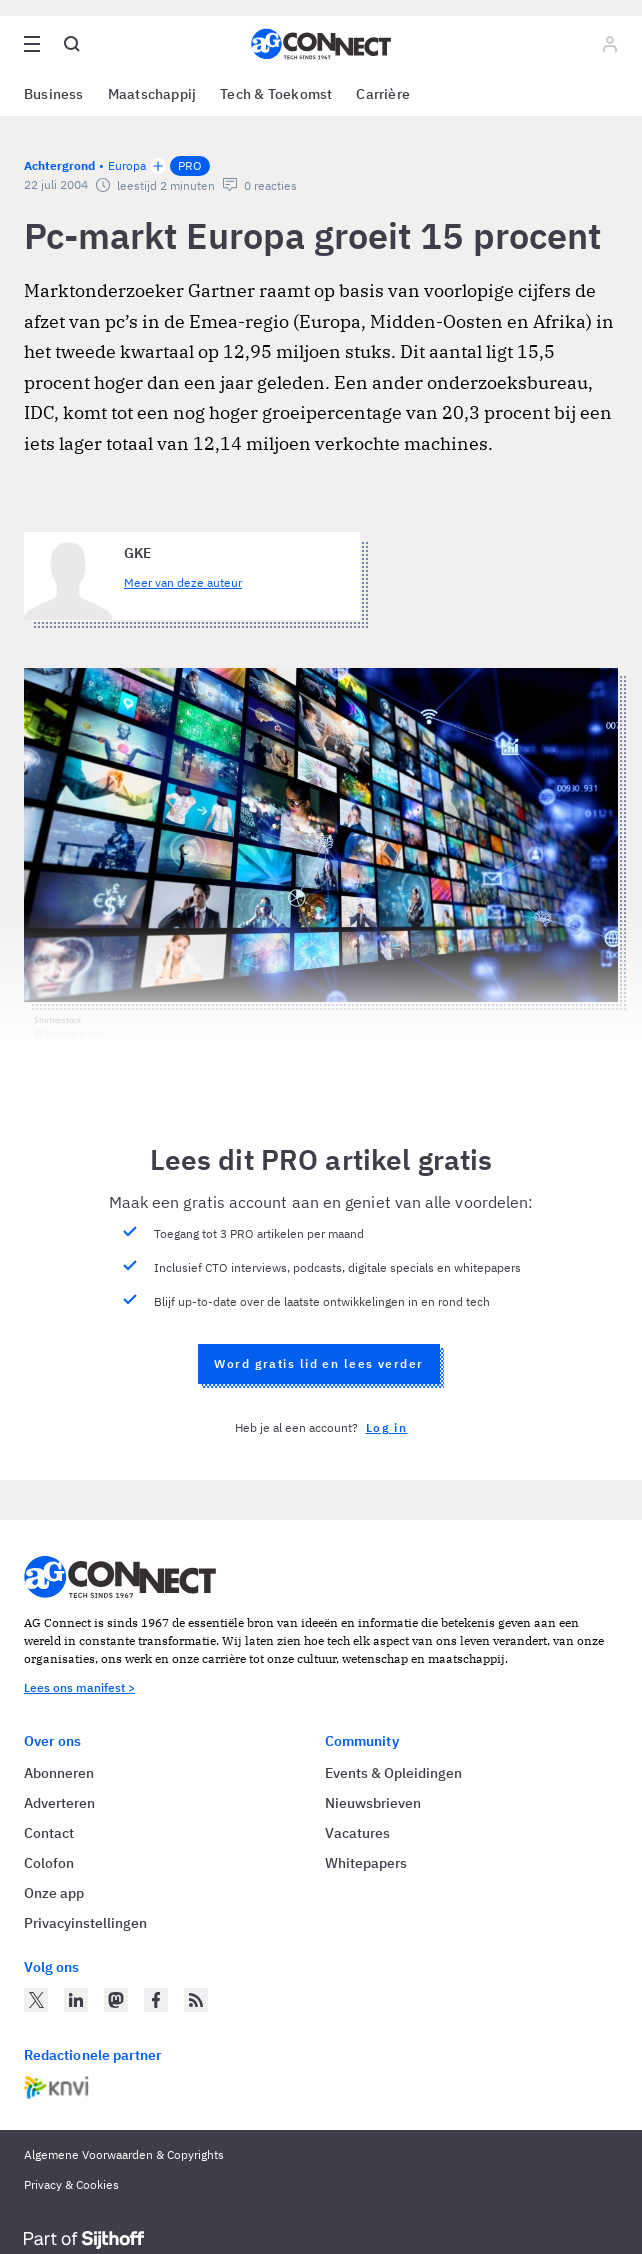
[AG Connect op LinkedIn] (76, 2000)
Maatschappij (152, 94)
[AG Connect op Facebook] (156, 2000)
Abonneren (59, 1773)
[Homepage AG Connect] (321, 44)
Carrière (383, 94)
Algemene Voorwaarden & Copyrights (124, 2154)
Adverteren (59, 1803)
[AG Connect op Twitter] (36, 2000)
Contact (49, 1833)
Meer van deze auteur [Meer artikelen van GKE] (183, 582)
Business (54, 94)
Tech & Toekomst (276, 94)
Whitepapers (366, 1863)
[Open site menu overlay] (32, 44)
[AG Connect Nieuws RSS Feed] (196, 2000)
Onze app (54, 1893)
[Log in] (610, 44)
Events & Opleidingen (393, 1773)
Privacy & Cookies (71, 2184)
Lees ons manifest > (79, 1687)
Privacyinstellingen (85, 1923)
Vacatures (357, 1833)
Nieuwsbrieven (373, 1803)
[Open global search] (72, 44)
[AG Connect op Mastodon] (116, 2000)
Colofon (49, 1863)
